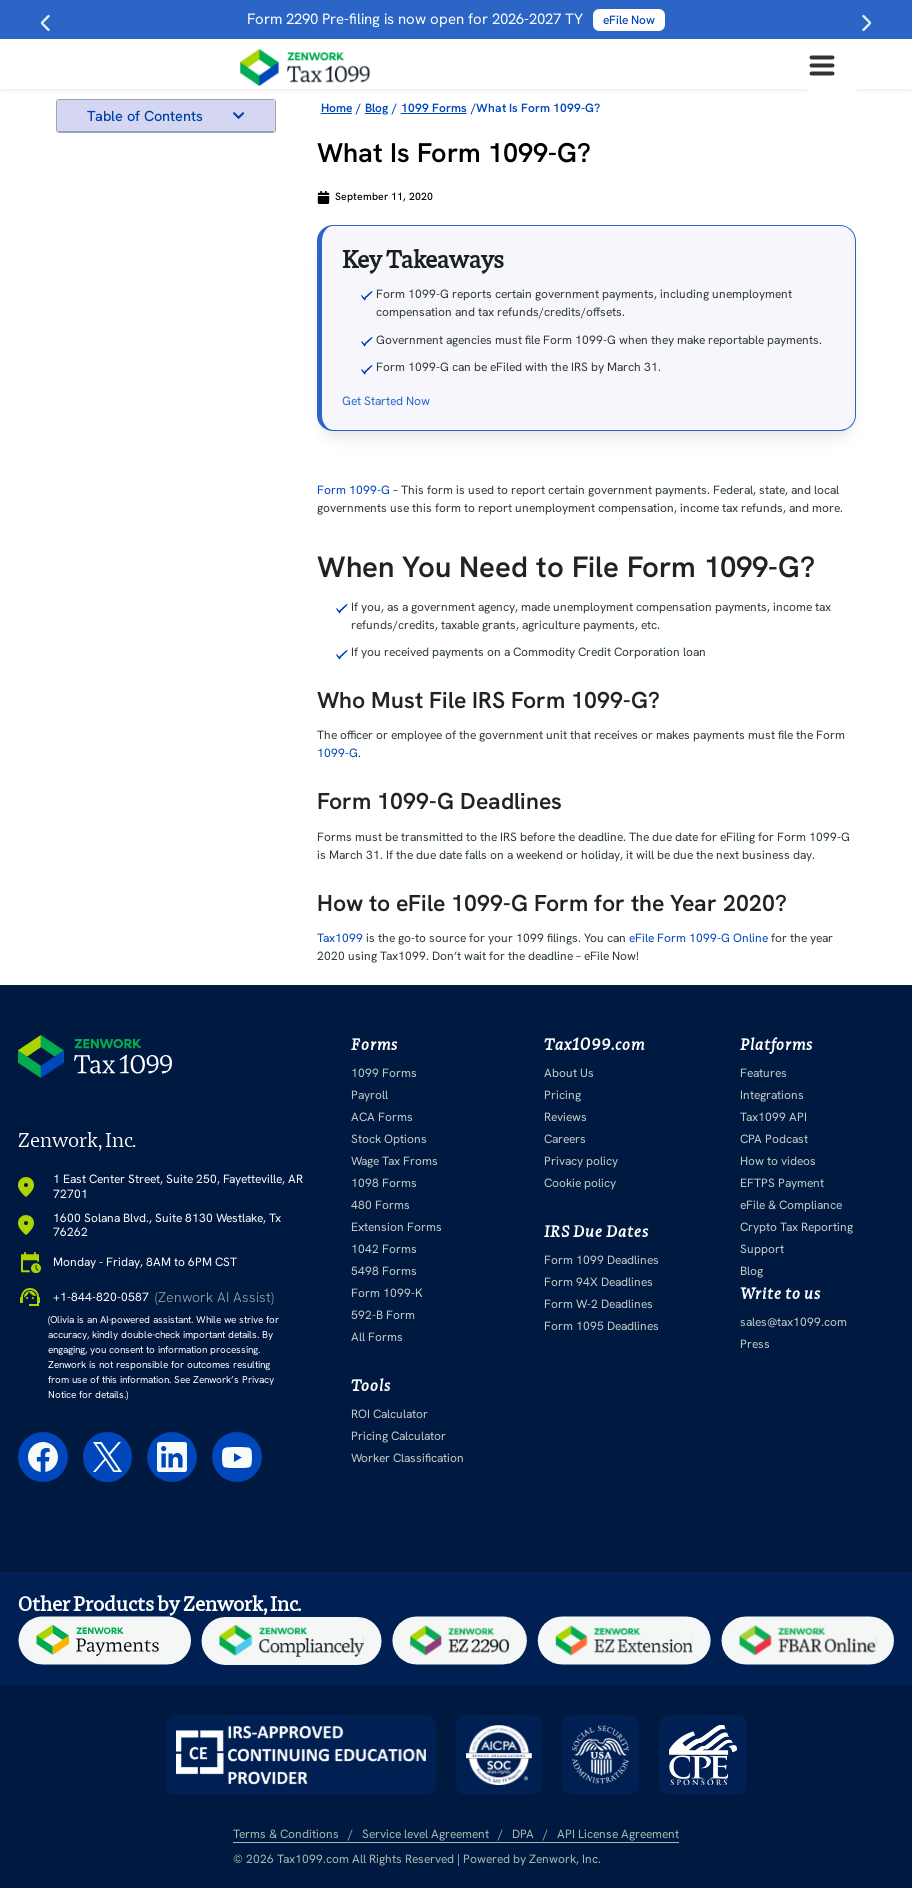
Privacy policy (581, 1161)
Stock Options (389, 1139)
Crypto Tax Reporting (796, 1227)
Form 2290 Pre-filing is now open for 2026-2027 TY (456, 19)
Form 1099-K (387, 1293)
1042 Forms (384, 1249)
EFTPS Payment (782, 1183)
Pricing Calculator (398, 1436)
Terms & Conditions (286, 1834)
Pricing (562, 1095)
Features (763, 1073)
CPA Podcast (774, 1139)
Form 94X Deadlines (598, 1282)
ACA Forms (382, 1117)
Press (755, 1344)
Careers (565, 1139)
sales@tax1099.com (793, 1322)
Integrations (772, 1095)
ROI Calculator (389, 1414)
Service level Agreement (425, 1834)
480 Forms (380, 1205)
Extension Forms (396, 1227)
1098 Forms (384, 1183)
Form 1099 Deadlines (601, 1260)
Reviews (565, 1117)
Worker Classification (407, 1458)
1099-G (337, 753)
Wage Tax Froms (394, 1161)
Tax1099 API (773, 1117)
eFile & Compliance (791, 1205)
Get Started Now (386, 401)
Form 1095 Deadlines (601, 1326)
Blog (751, 1271)
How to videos (778, 1161)
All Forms (377, 1337)
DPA (523, 1834)
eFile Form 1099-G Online (698, 938)
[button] (238, 115)
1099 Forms (384, 1073)
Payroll (369, 1095)
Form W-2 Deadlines (598, 1304)
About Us (569, 1073)
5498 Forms (384, 1271)
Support (762, 1249)
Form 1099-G (353, 490)
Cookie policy (580, 1183)
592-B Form (383, 1315)
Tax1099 (340, 938)
